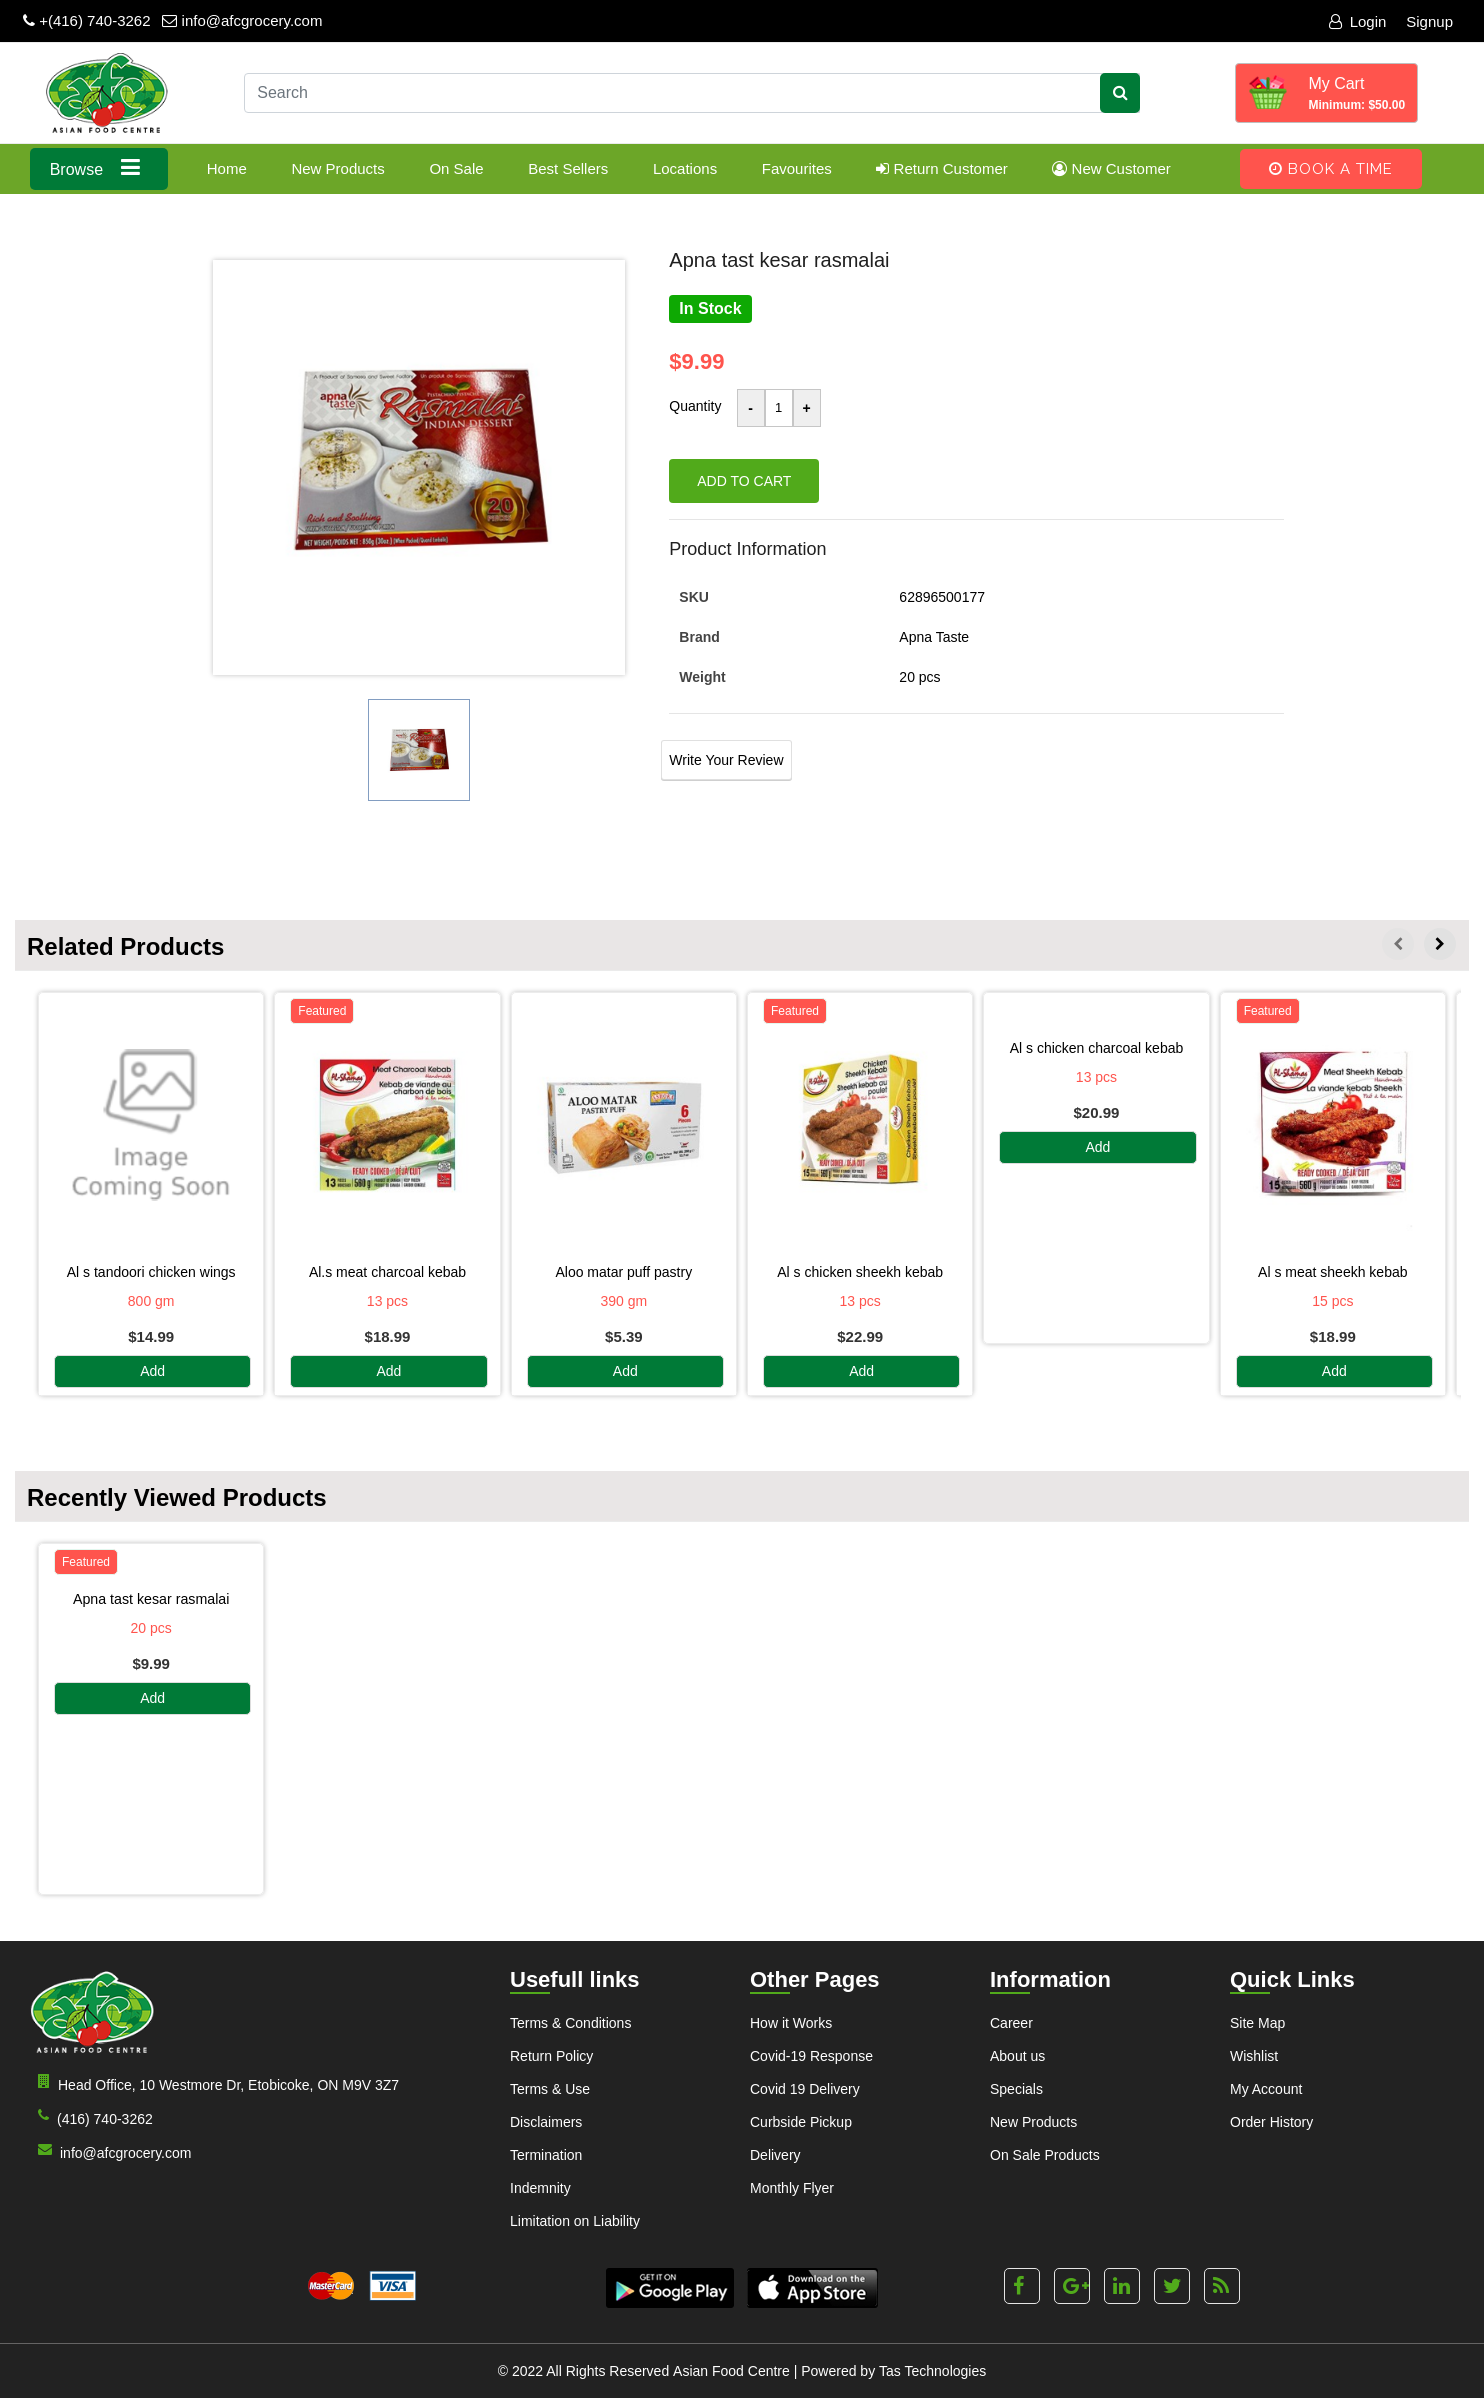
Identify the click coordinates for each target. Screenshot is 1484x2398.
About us (1017, 2056)
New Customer (1111, 168)
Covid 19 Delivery (805, 2089)
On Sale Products (1045, 2155)
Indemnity (540, 2188)
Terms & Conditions (570, 2023)
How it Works (791, 2023)
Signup (1429, 21)
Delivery (775, 2155)
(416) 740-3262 (91, 2117)
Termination (546, 2155)
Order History (1271, 2122)
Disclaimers (546, 2122)
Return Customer (941, 168)
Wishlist (1254, 2056)
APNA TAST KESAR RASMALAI (151, 1599)
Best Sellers (568, 168)
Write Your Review (726, 760)
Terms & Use (550, 2089)
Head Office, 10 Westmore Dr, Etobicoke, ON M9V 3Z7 (214, 2083)
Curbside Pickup (801, 2122)
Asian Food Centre (731, 2371)
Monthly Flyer (792, 2188)
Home (227, 168)
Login (1358, 21)
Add (152, 1372)
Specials (1016, 2089)
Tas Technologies (932, 2371)
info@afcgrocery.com (242, 20)
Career (1011, 2023)
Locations (685, 168)
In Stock (710, 308)
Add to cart (744, 481)
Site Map (1257, 2023)
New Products (337, 168)
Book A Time (1331, 169)
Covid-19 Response (811, 2056)
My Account (1266, 2089)
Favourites (797, 168)
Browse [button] (99, 167)
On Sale (456, 168)
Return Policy (551, 2056)
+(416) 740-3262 (87, 20)
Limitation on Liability (575, 2221)
